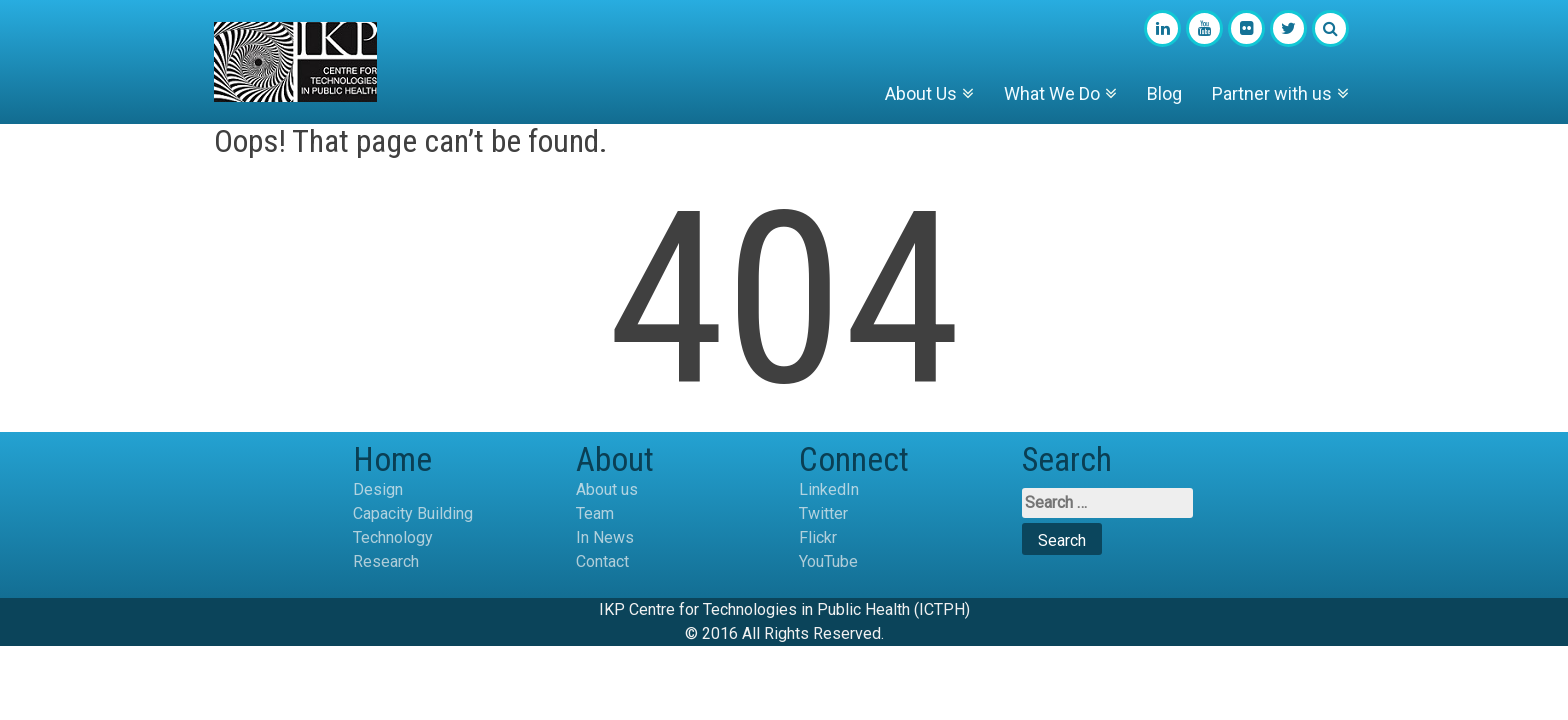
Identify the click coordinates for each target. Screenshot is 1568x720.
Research (386, 561)
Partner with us (1272, 93)
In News (605, 537)
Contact (602, 561)
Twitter (823, 513)
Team (595, 513)
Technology (393, 537)
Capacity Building (413, 513)
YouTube (828, 561)
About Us (921, 93)
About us (607, 489)
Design (378, 489)
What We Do (1052, 93)
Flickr (818, 537)
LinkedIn (829, 489)
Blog (1164, 93)
